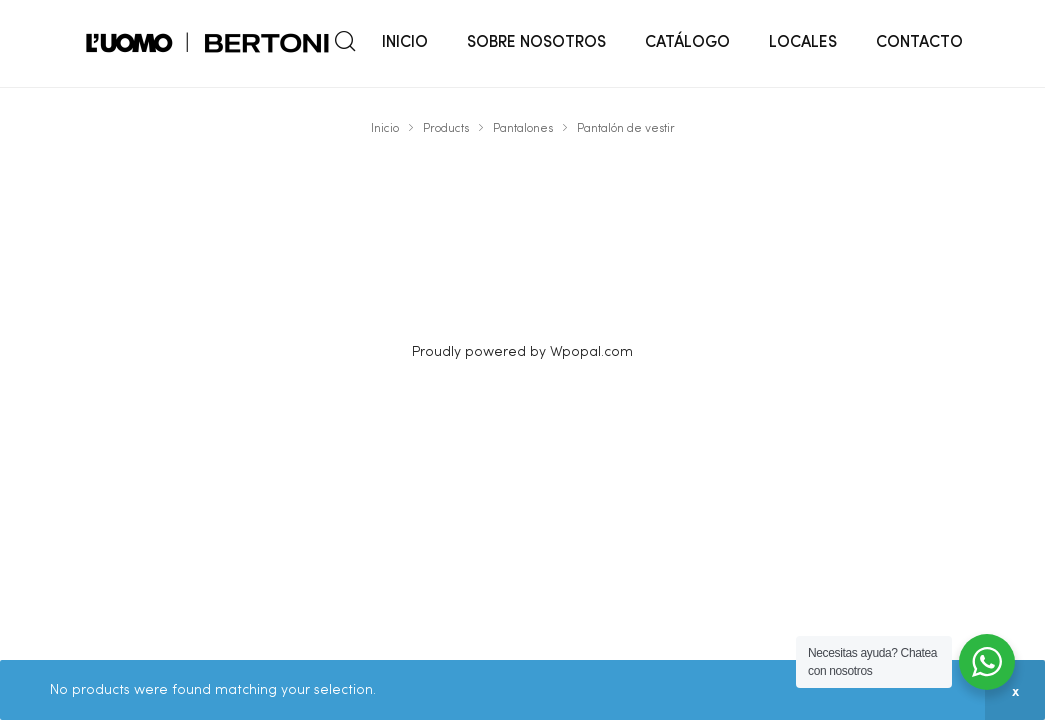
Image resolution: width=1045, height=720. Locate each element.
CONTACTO (919, 43)
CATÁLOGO (687, 43)
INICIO (405, 43)
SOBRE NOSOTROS (536, 43)
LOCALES (803, 43)
